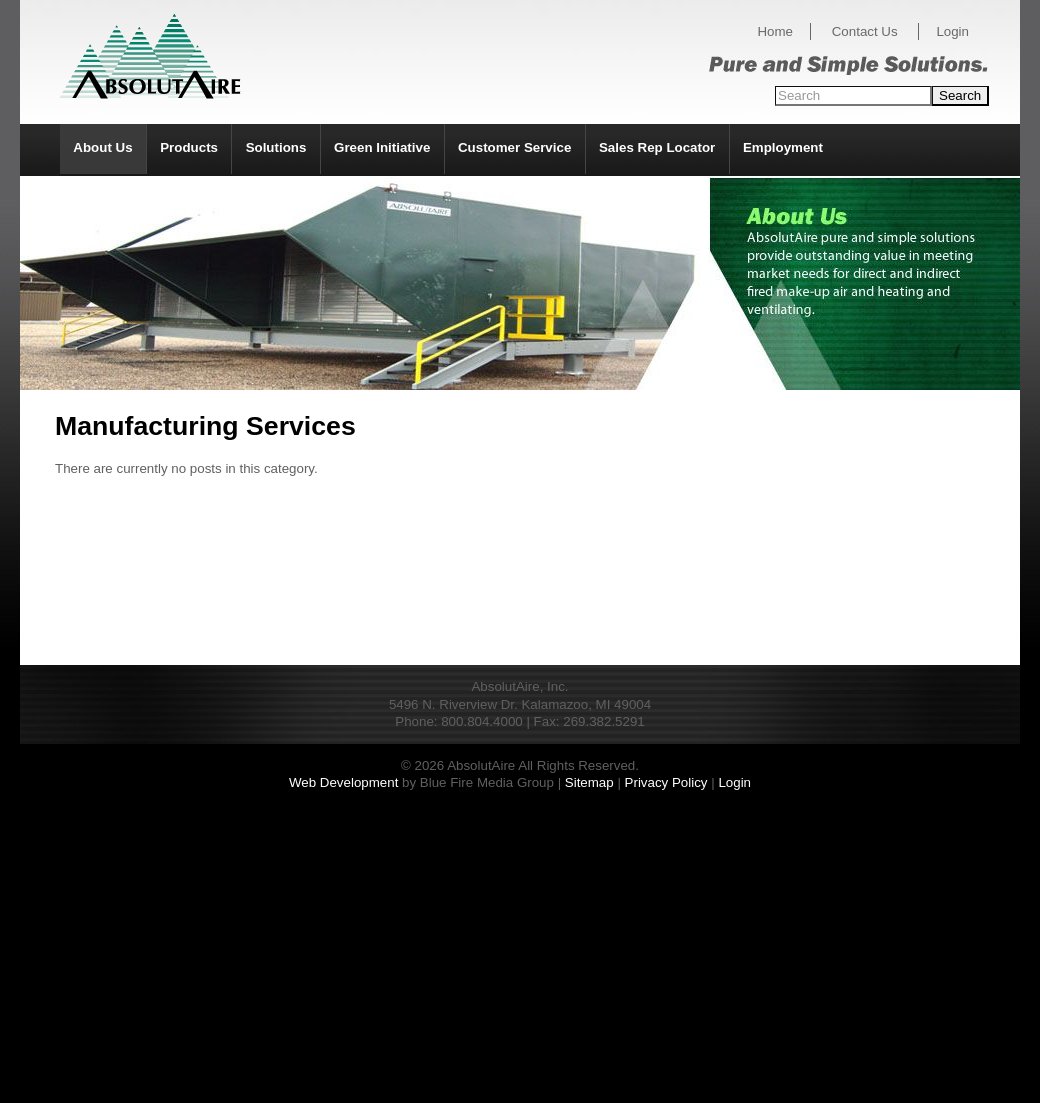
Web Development (343, 782)
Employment (783, 147)
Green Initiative (382, 147)
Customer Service (514, 147)
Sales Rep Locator (657, 147)
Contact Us (865, 31)
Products (189, 147)
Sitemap (589, 782)
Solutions (276, 147)
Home (775, 31)
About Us (102, 147)
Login (952, 31)
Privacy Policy (666, 782)
